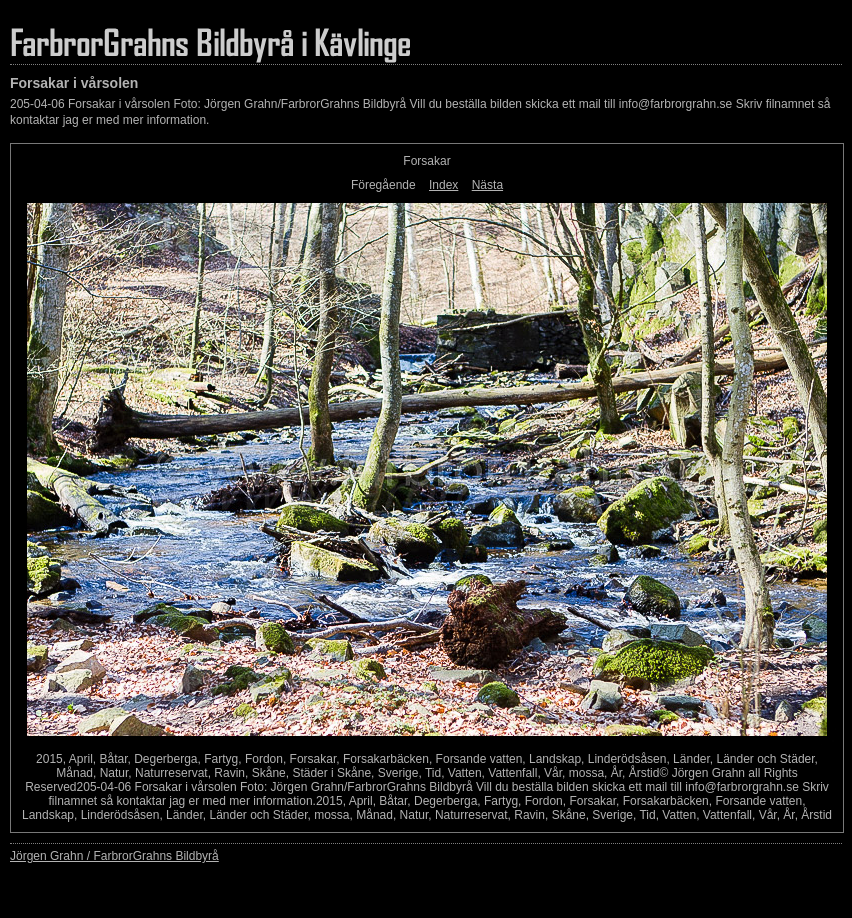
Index (443, 185)
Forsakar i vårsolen (74, 83)
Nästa (487, 185)
